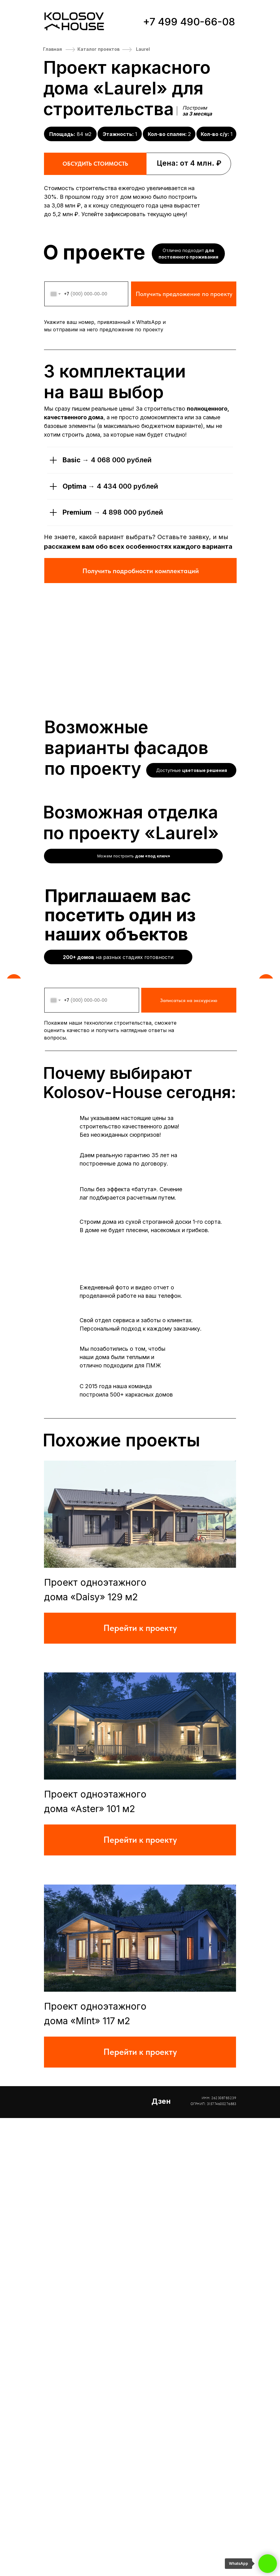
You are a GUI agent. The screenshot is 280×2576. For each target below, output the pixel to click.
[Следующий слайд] (264, 273)
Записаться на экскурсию (188, 1458)
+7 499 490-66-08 (189, 21)
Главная (52, 49)
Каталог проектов (98, 49)
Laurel (143, 49)
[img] (140, 1972)
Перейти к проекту (140, 2086)
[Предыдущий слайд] (15, 273)
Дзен (161, 2559)
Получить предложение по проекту (184, 486)
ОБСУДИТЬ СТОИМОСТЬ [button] (95, 163)
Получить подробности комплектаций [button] (140, 763)
